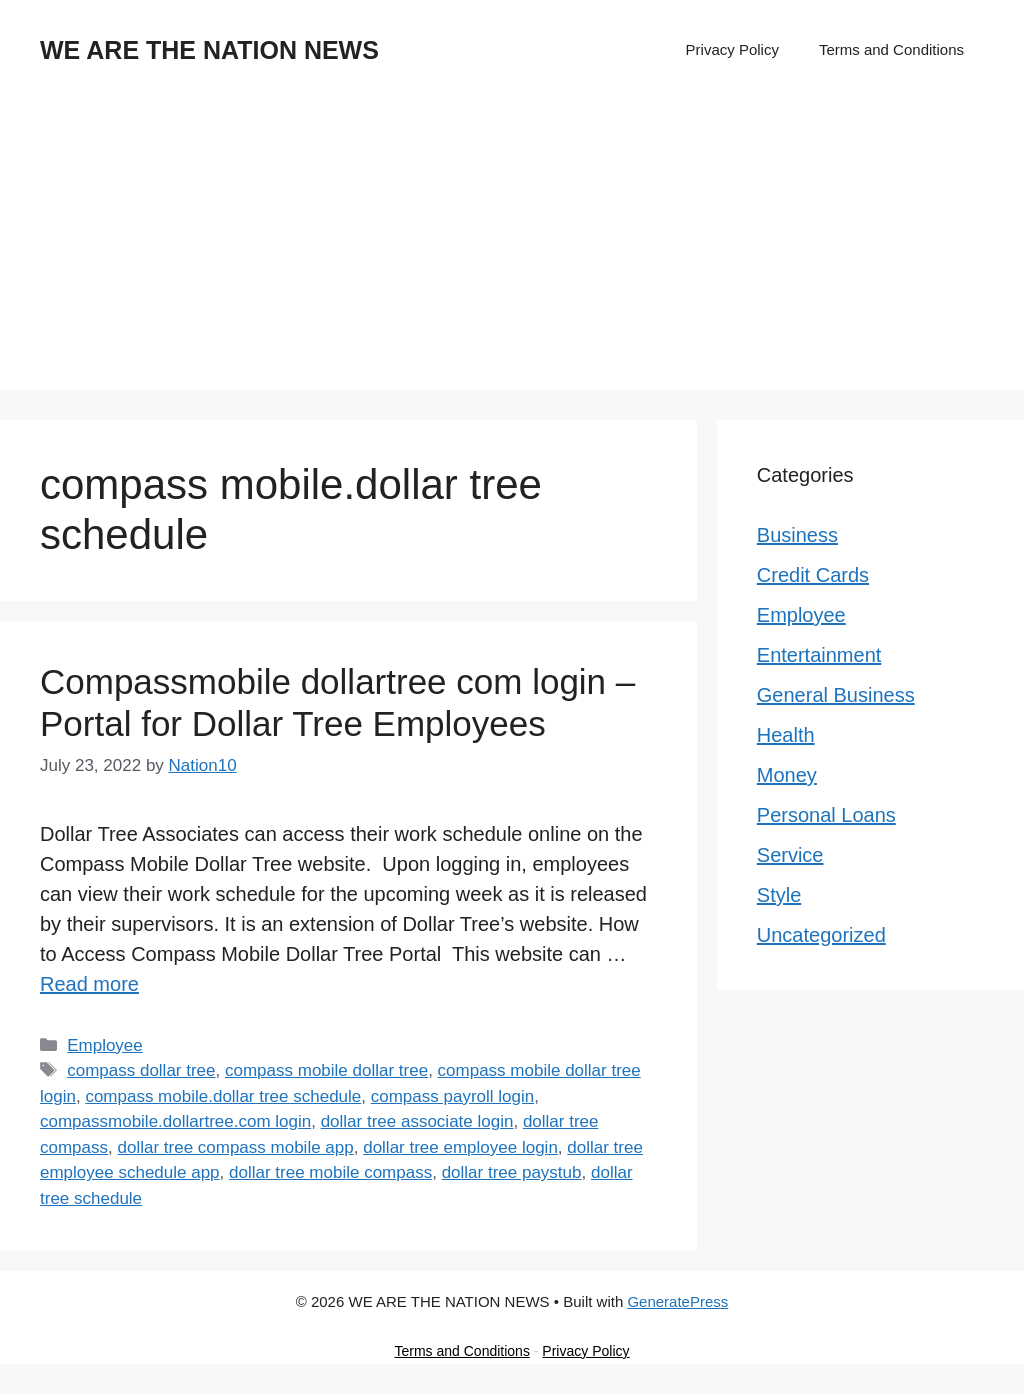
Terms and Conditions (891, 49)
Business (797, 535)
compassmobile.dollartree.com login (175, 1121)
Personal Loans (826, 815)
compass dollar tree (141, 1070)
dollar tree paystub (512, 1172)
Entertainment (819, 655)
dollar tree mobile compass (330, 1172)
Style (779, 895)
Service (790, 855)
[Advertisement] (512, 250)
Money (787, 775)
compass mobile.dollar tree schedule (223, 1096)
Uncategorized (821, 935)
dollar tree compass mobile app (235, 1147)
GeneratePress (677, 1301)
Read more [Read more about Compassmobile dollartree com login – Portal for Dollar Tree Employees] (89, 984)
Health (786, 735)
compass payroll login (452, 1096)
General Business (836, 695)
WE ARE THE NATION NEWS (209, 50)
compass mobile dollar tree (326, 1070)
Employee (105, 1045)
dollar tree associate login (417, 1121)
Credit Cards (813, 575)
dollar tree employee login (460, 1147)
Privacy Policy (732, 49)
